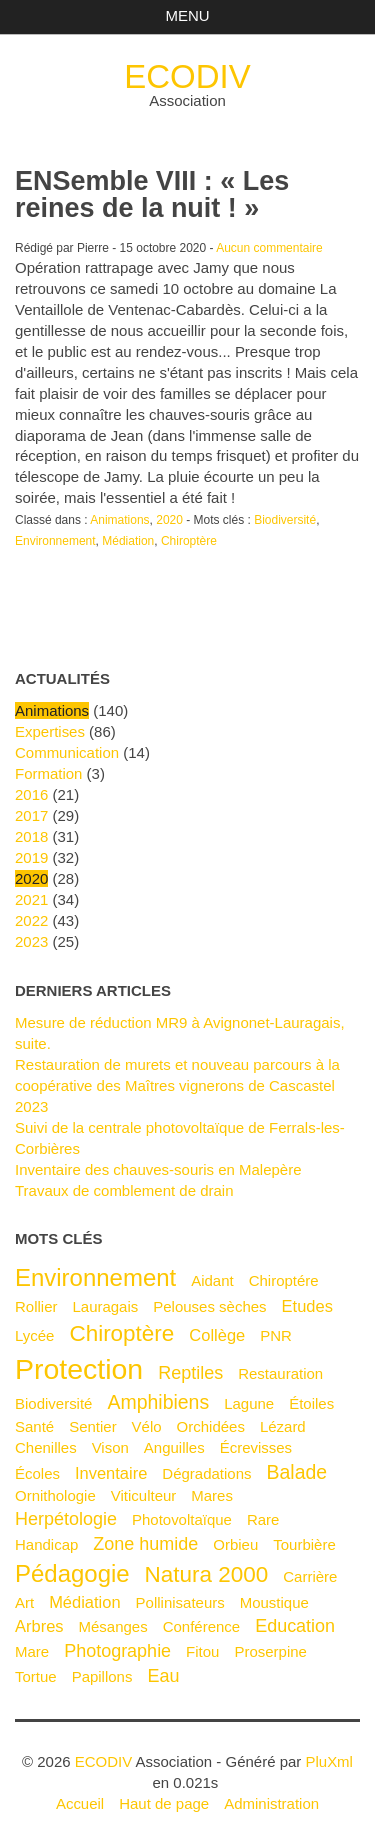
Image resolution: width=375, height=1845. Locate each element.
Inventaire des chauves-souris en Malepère (158, 1169)
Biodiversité (285, 520)
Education (295, 1626)
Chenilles (46, 1447)
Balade (296, 1472)
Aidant (212, 1280)
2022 (31, 920)
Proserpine (270, 1651)
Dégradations (206, 1473)
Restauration (280, 1373)
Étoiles (311, 1403)
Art (24, 1602)
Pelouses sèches (209, 1306)
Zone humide (145, 1544)
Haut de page (164, 1803)
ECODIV (187, 76)
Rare (263, 1519)
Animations (119, 520)
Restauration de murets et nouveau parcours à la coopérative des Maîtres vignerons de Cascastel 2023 (177, 1085)
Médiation (128, 541)
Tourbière (304, 1544)
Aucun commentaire (269, 248)
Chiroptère (189, 541)
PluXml (328, 1761)
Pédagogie (72, 1573)
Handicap (46, 1544)
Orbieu (235, 1544)
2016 (31, 794)
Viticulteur (144, 1495)
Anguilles (174, 1447)
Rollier (36, 1306)
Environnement (55, 541)
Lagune (249, 1403)
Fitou (202, 1651)
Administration (271, 1803)
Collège (217, 1335)
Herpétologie (66, 1519)
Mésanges (113, 1626)
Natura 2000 (207, 1574)
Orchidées (211, 1426)
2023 (31, 941)
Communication (67, 752)
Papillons (102, 1676)
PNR (276, 1335)
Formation (48, 773)
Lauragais (105, 1306)
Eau (163, 1676)
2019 (31, 857)
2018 (31, 836)
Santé (34, 1426)
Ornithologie (55, 1495)
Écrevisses (256, 1447)
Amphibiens (158, 1402)
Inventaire (111, 1473)
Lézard (283, 1426)
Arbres (39, 1626)
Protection (79, 1369)
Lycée (34, 1335)
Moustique (274, 1602)
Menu (187, 15)
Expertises (50, 731)
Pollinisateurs (180, 1602)
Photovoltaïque (182, 1519)
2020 (169, 520)
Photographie (117, 1651)
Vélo (147, 1426)
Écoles (37, 1473)
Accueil (80, 1803)
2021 (31, 899)
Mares (212, 1495)
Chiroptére (284, 1280)
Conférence (201, 1626)
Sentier (92, 1426)
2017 (31, 815)
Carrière (310, 1576)
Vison (110, 1447)
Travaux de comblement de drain (124, 1190)
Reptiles (190, 1373)
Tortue (36, 1676)
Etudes (307, 1306)
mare (32, 1651)
